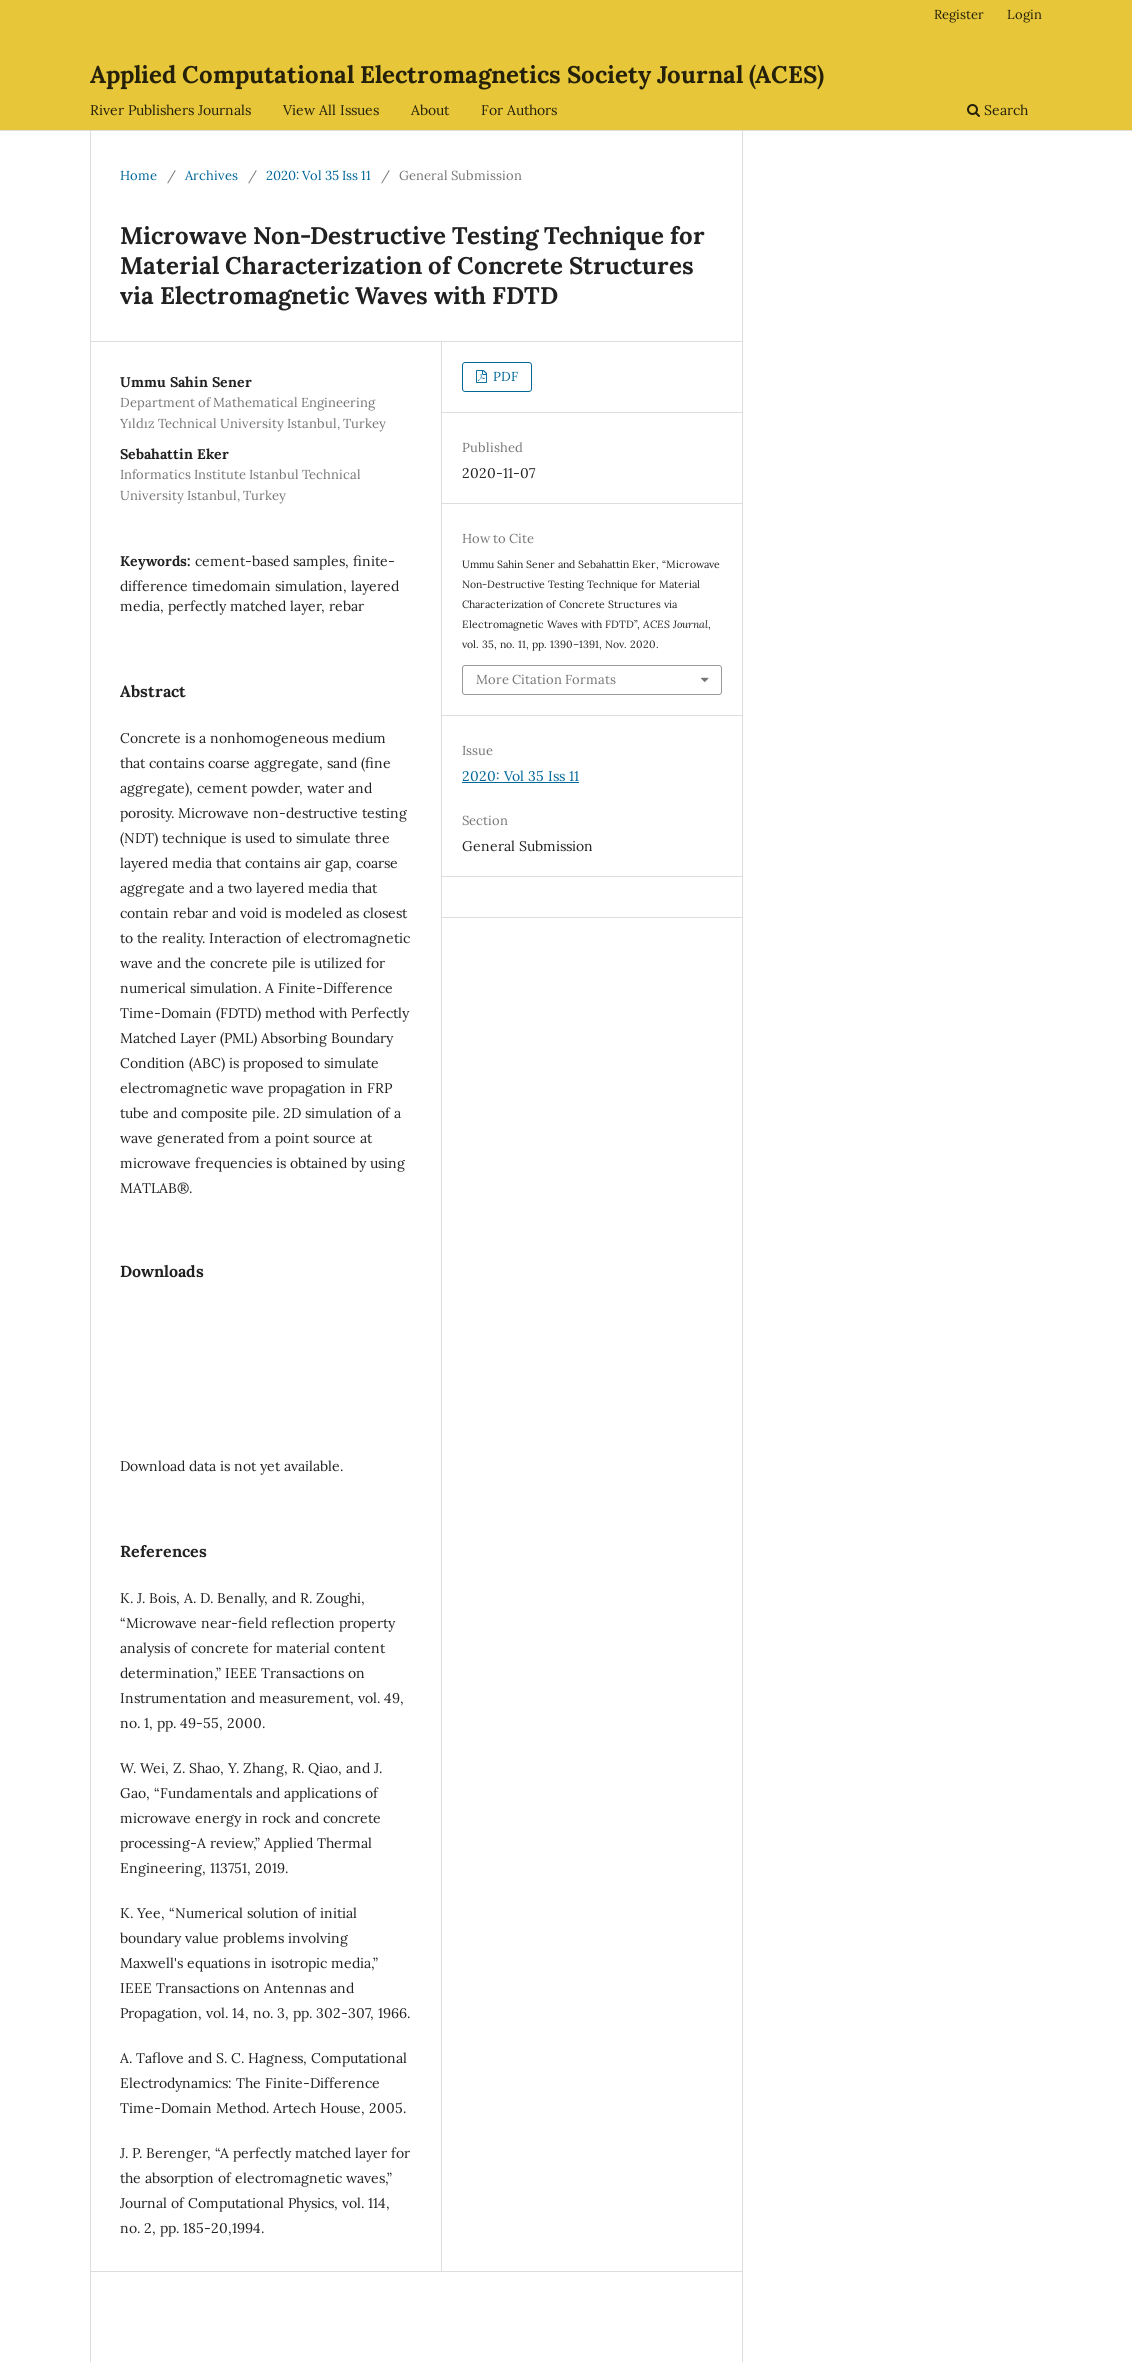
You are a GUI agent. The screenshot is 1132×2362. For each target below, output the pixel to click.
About (430, 110)
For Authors (519, 110)
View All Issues (331, 110)
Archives (211, 175)
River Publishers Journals (170, 110)
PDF (504, 376)
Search (997, 110)
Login (1024, 14)
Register (959, 14)
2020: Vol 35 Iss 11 (318, 175)
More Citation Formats (546, 679)
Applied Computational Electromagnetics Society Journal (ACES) (457, 74)
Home (138, 175)
